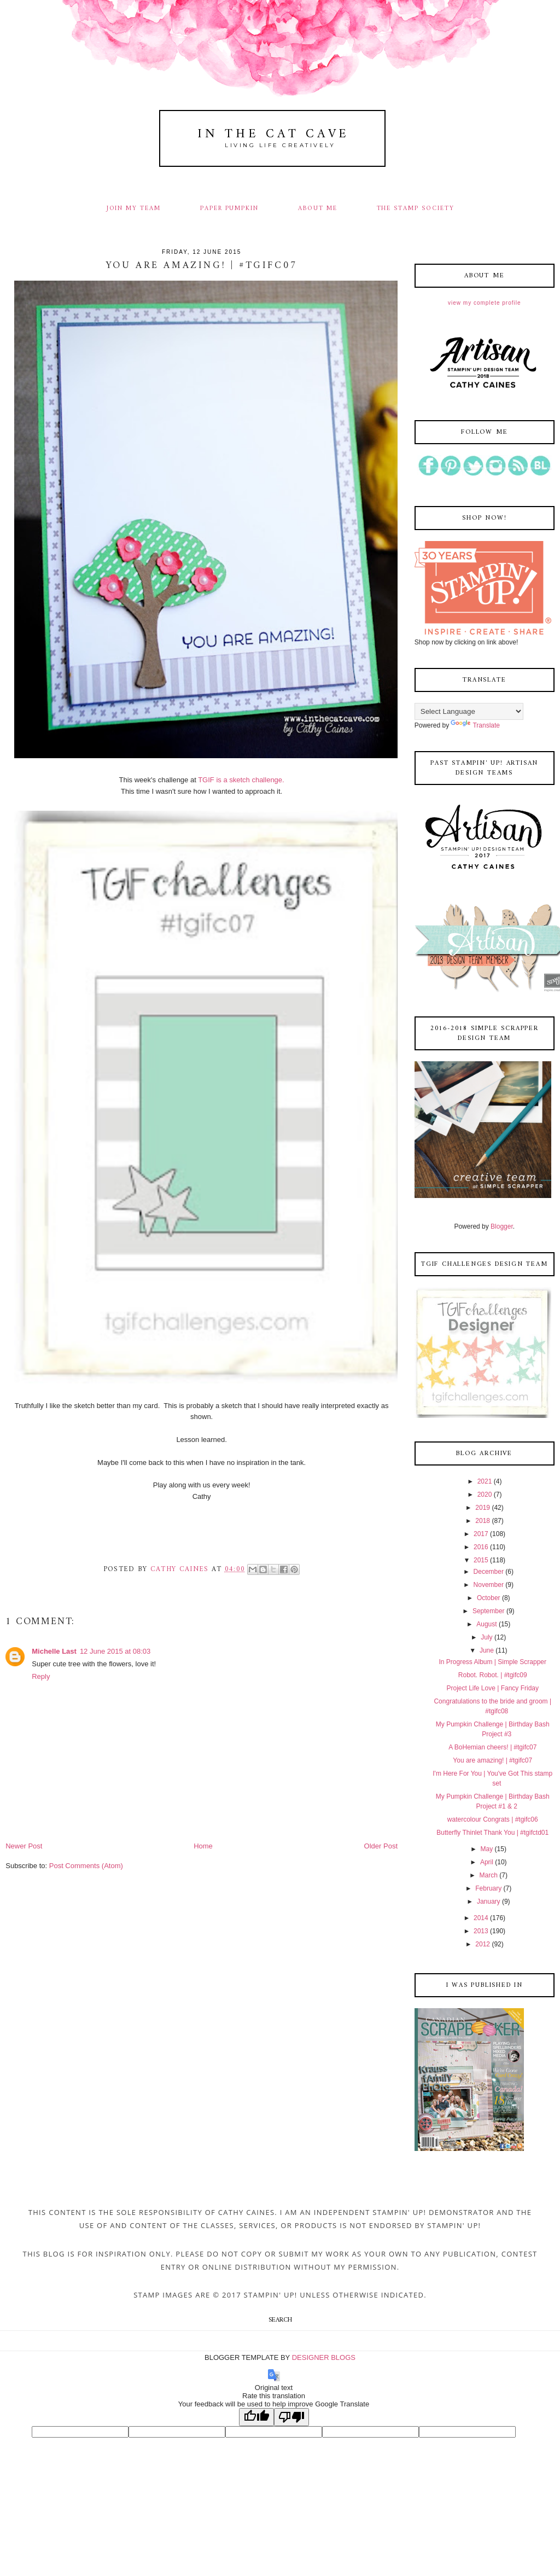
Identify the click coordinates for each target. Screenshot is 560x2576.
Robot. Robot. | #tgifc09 (492, 1675)
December (489, 1571)
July (486, 1637)
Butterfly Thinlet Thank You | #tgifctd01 (492, 1832)
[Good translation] (256, 2417)
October (488, 1598)
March (489, 1875)
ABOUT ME (317, 208)
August (486, 1624)
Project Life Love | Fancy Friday (492, 1688)
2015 (481, 1560)
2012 (482, 1944)
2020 (484, 1494)
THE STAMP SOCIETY (415, 208)
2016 (481, 1547)
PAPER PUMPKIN (229, 208)
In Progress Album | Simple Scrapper (492, 1662)
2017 (481, 1534)
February (488, 1888)
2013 (481, 1931)
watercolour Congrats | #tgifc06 (492, 1819)
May (487, 1849)
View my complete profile (484, 303)
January (488, 1901)
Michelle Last (54, 1651)
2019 (482, 1507)
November (489, 1585)
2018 (482, 1521)
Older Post (381, 1846)
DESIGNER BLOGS (323, 2357)
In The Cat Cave (273, 134)
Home (203, 1846)
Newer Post (23, 1846)
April (486, 1862)
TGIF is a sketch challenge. (241, 780)
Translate (475, 725)
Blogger (502, 1226)
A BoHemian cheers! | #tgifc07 (492, 1747)
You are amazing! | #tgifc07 (492, 1760)
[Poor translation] (291, 2417)
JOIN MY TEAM (134, 208)
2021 (484, 1481)
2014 (481, 1918)
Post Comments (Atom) (86, 1866)
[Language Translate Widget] (469, 711)
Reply (41, 1676)
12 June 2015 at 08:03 (115, 1651)
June (487, 1650)
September (488, 1611)
